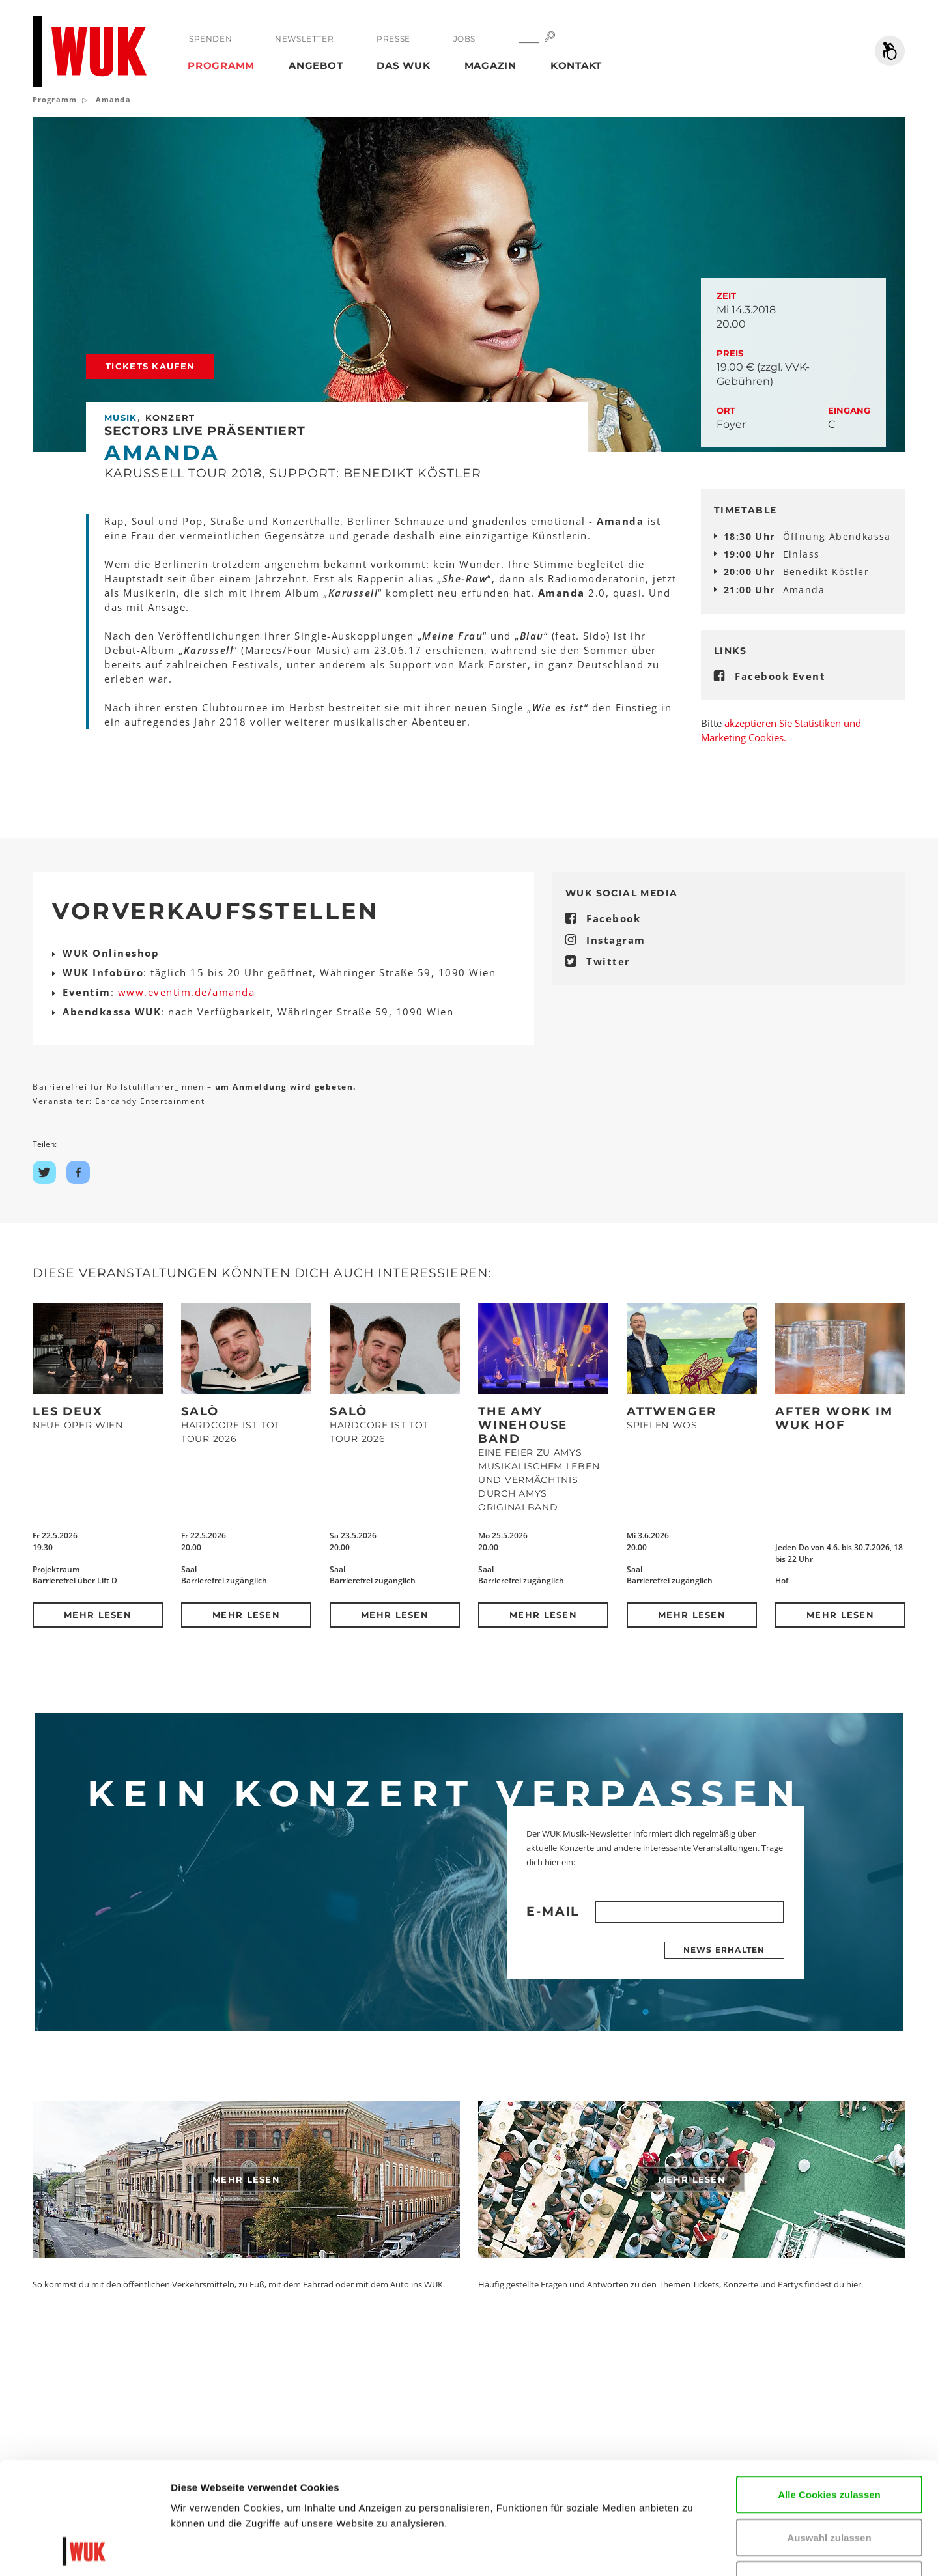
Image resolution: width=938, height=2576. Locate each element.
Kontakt (576, 65)
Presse (393, 39)
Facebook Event (780, 676)
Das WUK (403, 65)
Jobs (464, 39)
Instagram (616, 939)
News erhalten (724, 1950)
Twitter (608, 961)
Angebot (316, 65)
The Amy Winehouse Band (522, 1425)
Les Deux (67, 1411)
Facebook (613, 918)
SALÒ (200, 1411)
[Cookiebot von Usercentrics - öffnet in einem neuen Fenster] (84, 2550)
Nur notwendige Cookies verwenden (829, 2482)
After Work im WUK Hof (833, 1418)
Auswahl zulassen (829, 2432)
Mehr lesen (98, 1614)
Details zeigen (784, 2550)
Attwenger (672, 1411)
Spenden (210, 39)
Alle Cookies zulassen (829, 2389)
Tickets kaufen (150, 366)
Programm (221, 65)
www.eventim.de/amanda (186, 991)
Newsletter (304, 39)
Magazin (490, 65)
